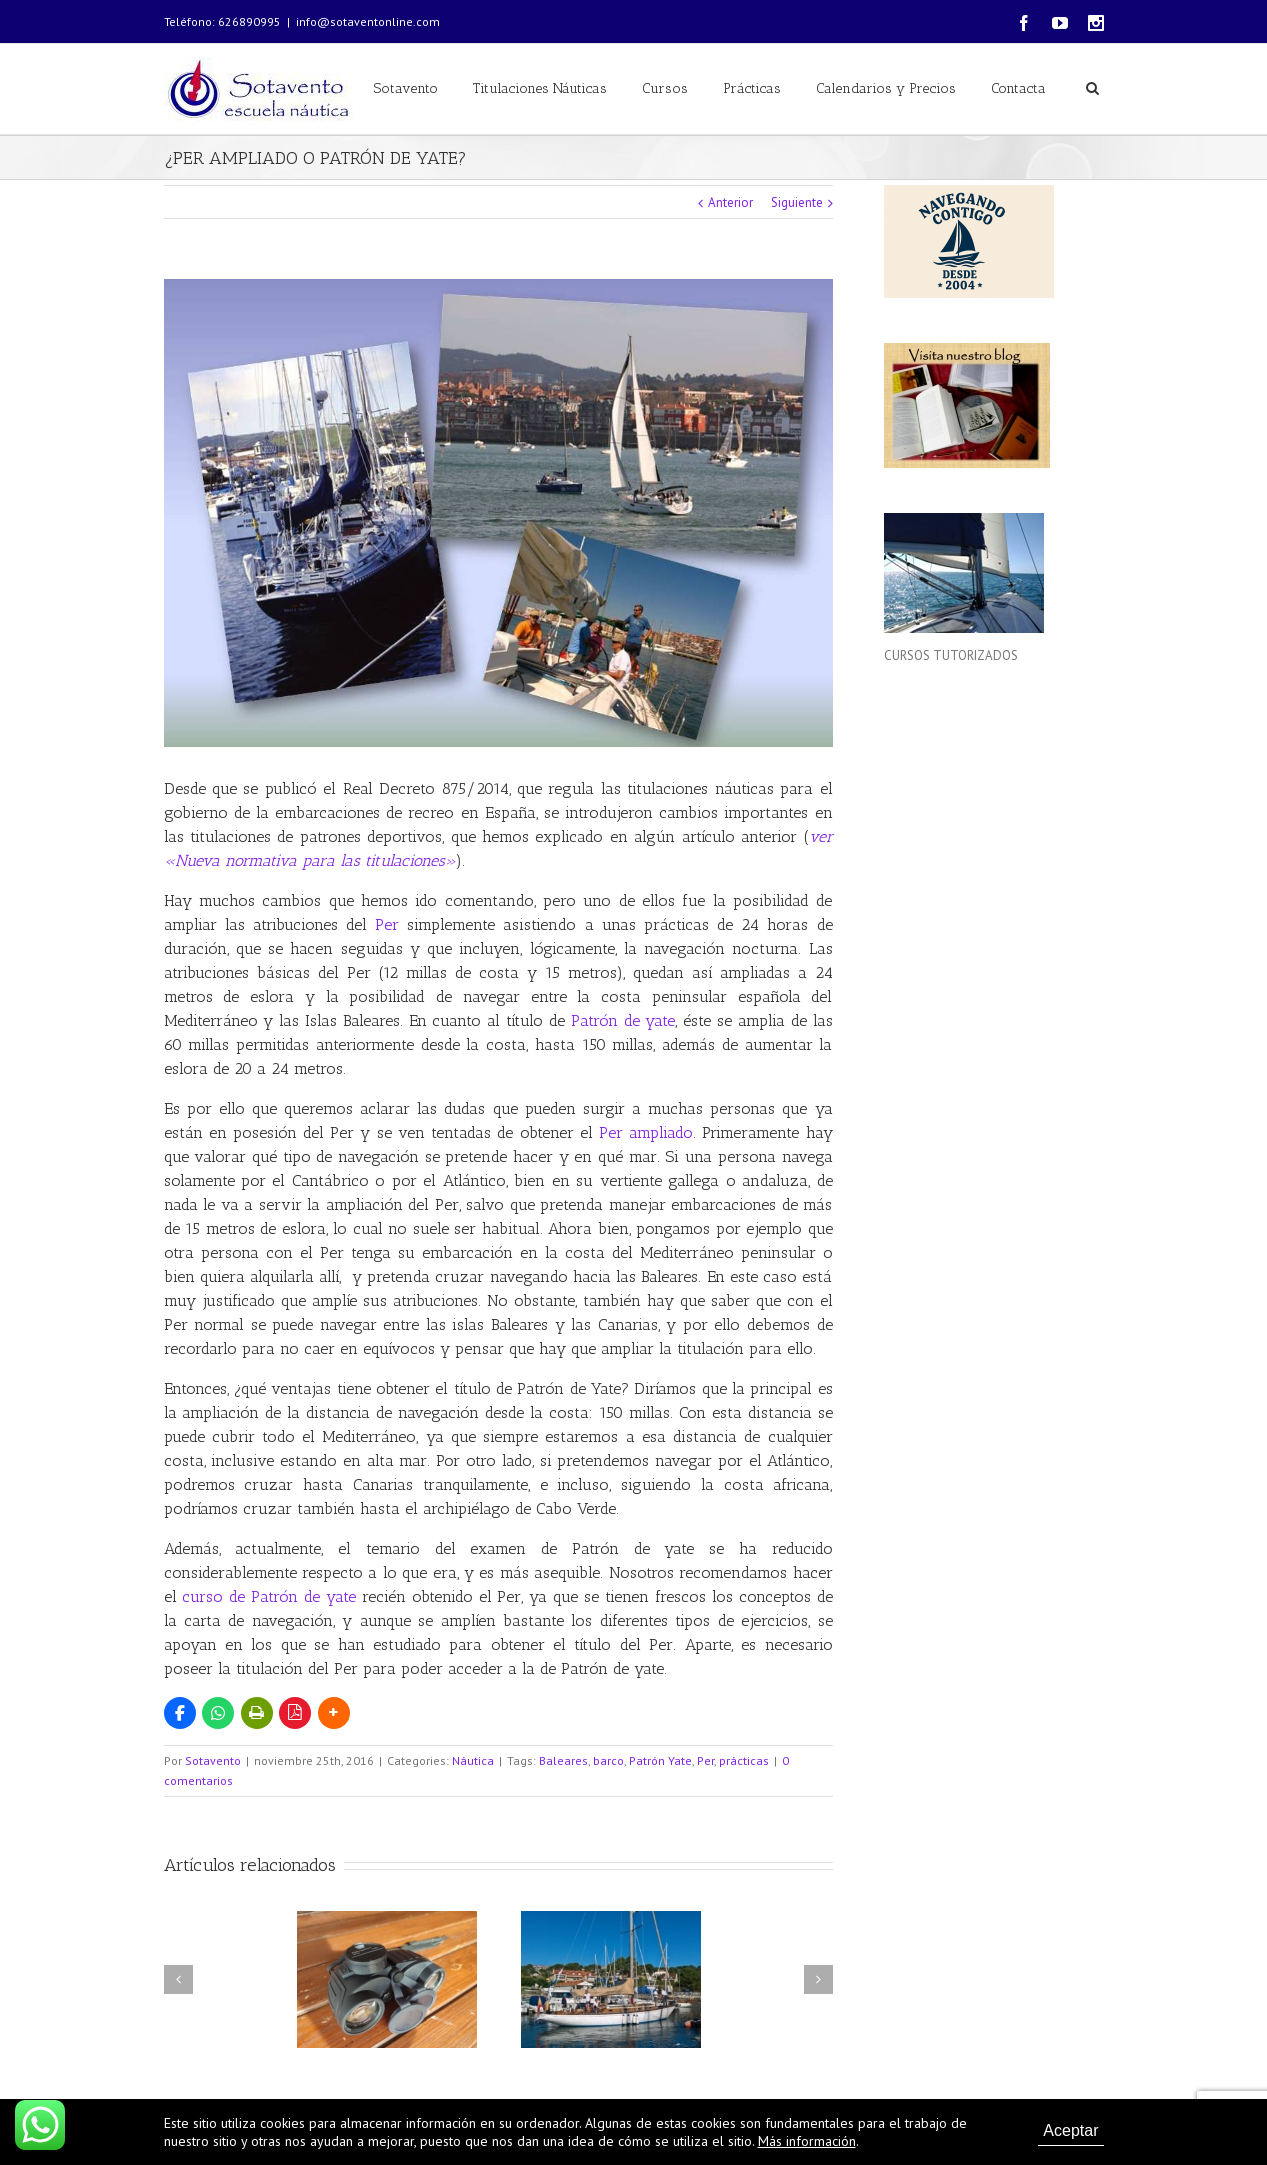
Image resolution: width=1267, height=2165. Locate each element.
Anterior (730, 202)
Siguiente (797, 202)
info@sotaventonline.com (368, 21)
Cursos (665, 88)
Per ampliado (646, 1132)
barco (608, 1760)
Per (387, 924)
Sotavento (406, 88)
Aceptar (1070, 2130)
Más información (807, 2141)
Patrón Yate (660, 1760)
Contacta (1018, 88)
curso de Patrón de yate (269, 1596)
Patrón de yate (623, 1020)
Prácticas (752, 88)
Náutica (473, 1760)
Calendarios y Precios (886, 88)
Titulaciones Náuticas (540, 88)
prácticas (744, 1760)
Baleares (563, 1760)
